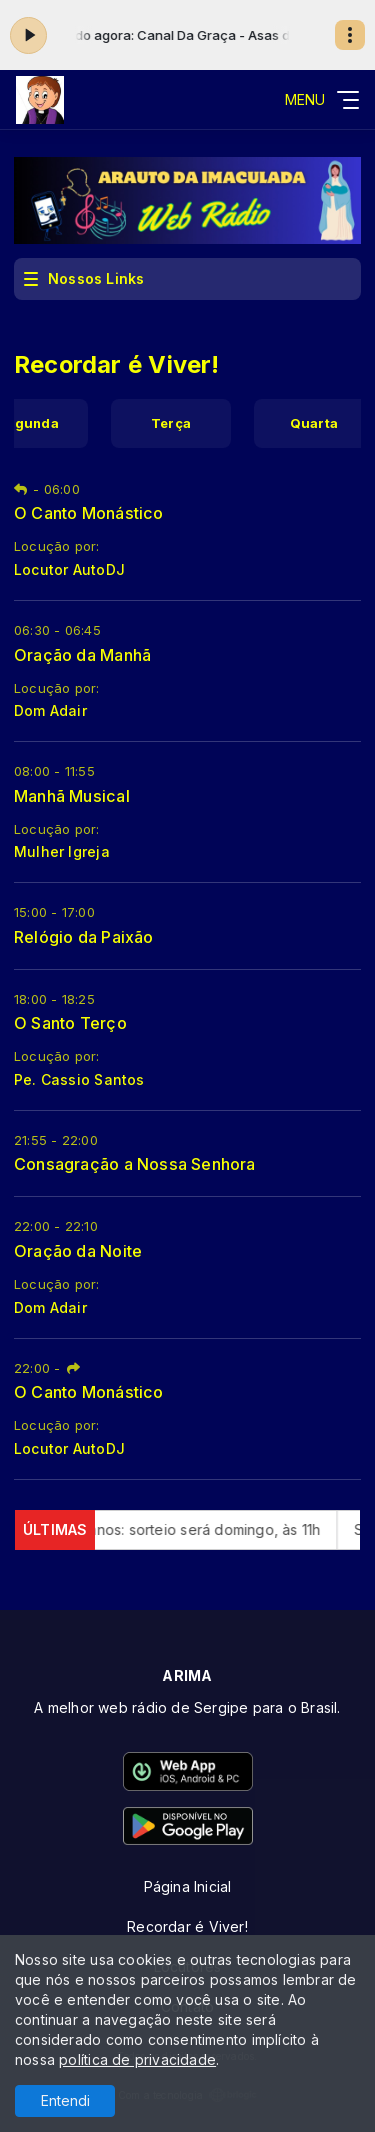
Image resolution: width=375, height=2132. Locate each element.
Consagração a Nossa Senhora (135, 1164)
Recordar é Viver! (187, 1926)
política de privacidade (137, 2059)
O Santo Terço (70, 1023)
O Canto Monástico (89, 513)
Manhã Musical (72, 796)
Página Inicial (188, 1886)
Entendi (65, 2100)
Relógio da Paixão (84, 937)
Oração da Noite (78, 1251)
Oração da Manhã (82, 655)
